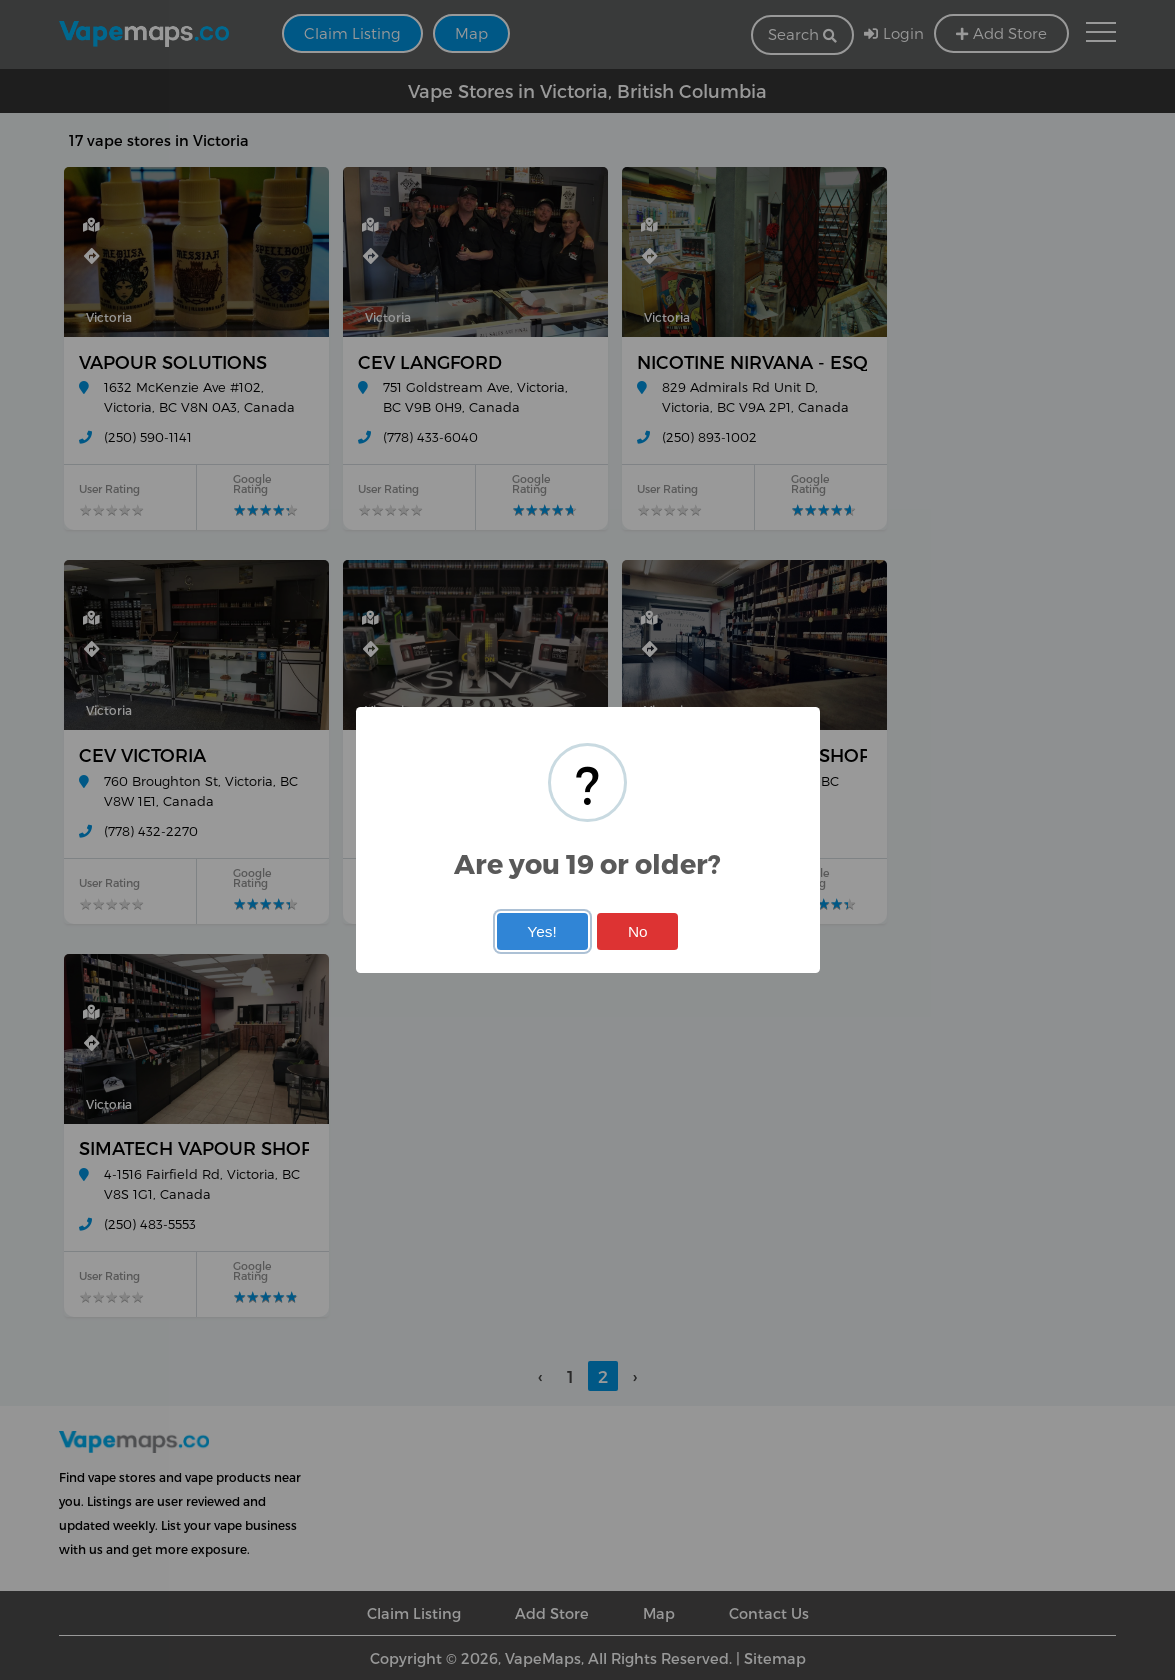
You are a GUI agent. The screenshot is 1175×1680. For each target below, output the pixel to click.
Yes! (541, 931)
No (638, 931)
